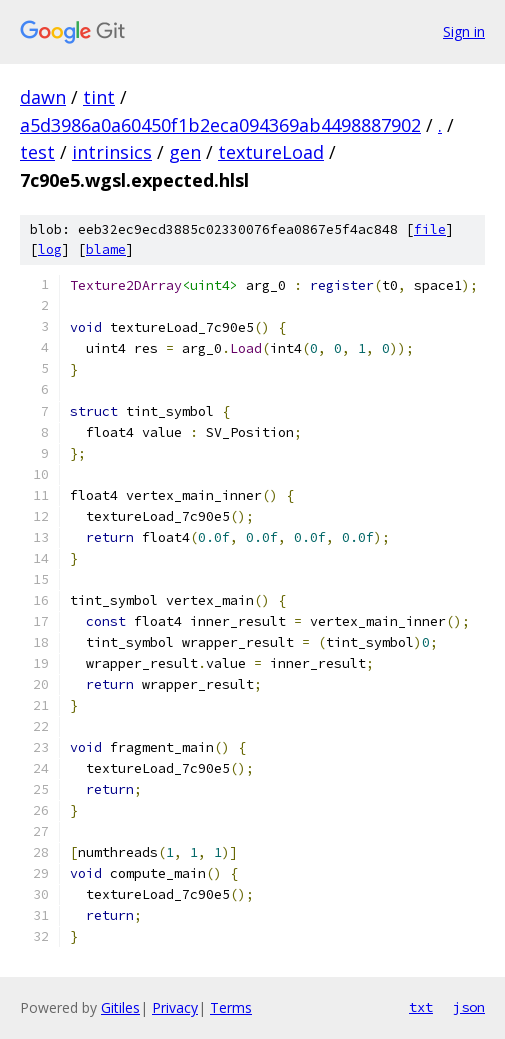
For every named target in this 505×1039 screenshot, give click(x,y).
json (469, 1007)
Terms (231, 1007)
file (430, 229)
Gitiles (120, 1007)
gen (185, 152)
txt (421, 1007)
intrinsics (112, 152)
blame (106, 249)
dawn (43, 97)
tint (99, 97)
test (37, 152)
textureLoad (271, 152)
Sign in (464, 31)
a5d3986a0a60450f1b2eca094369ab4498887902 (220, 125)
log (50, 249)
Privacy (175, 1007)
